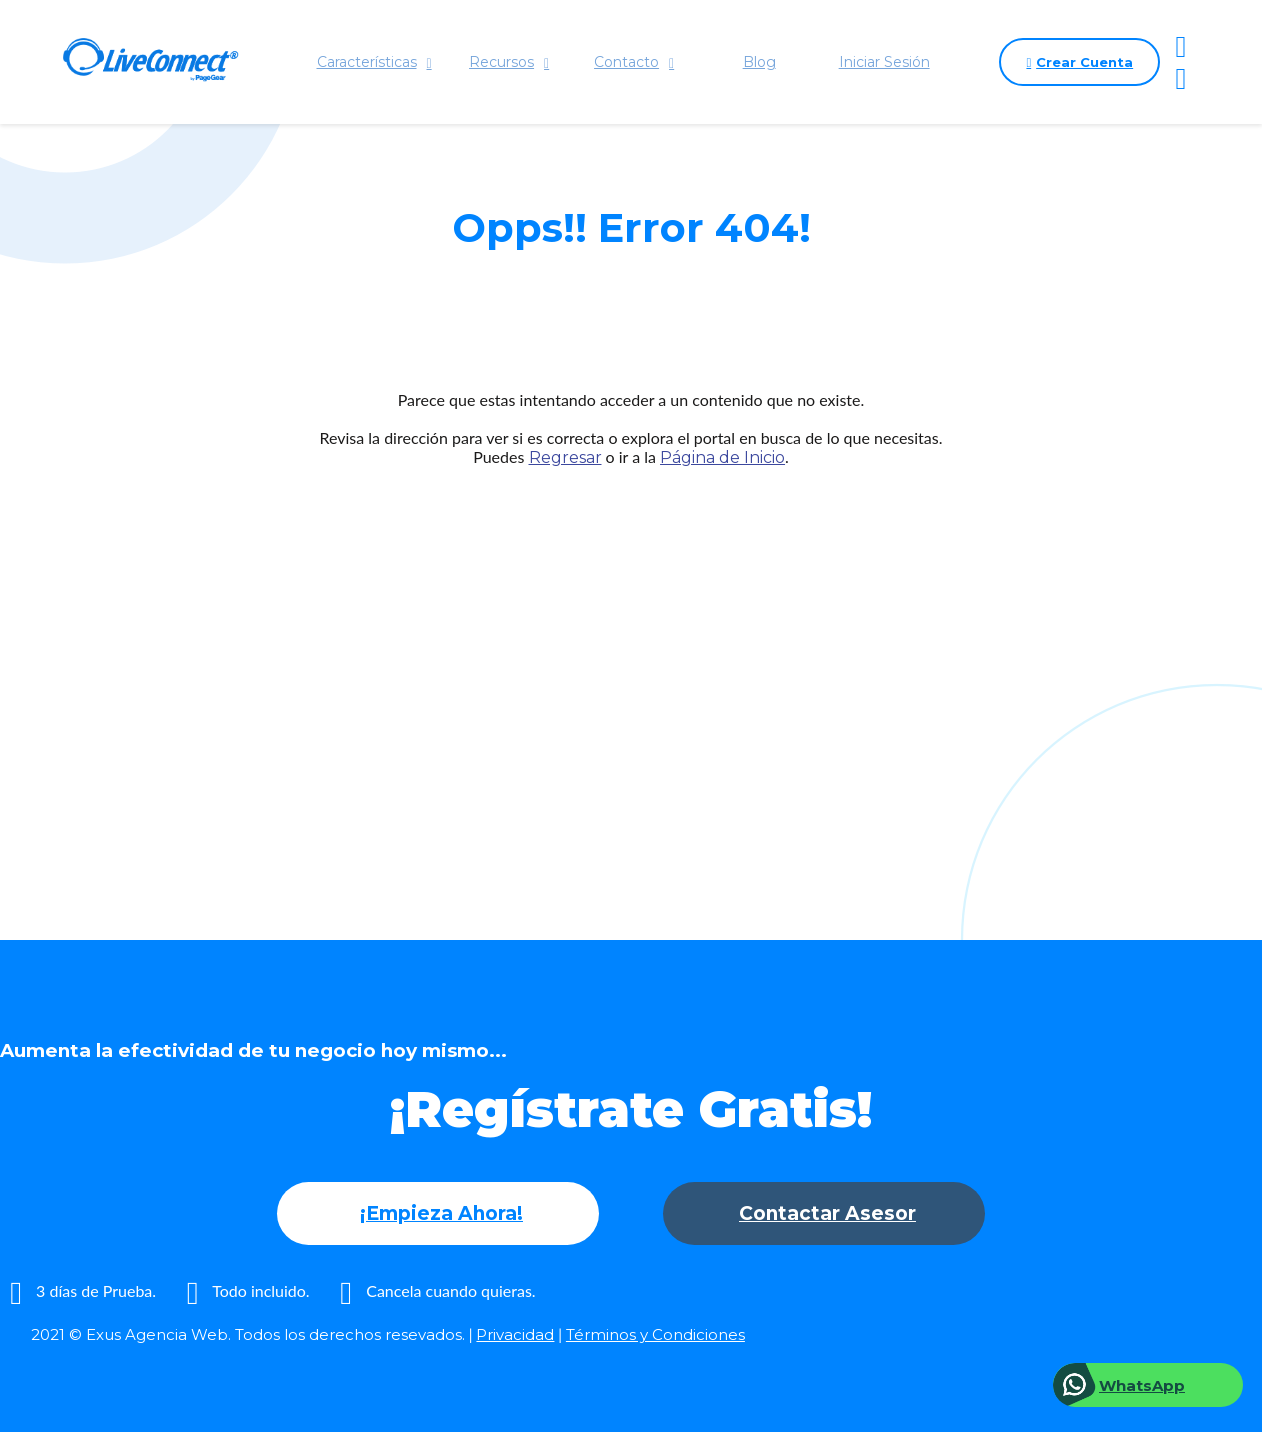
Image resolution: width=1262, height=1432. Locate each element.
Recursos (509, 62)
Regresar (565, 457)
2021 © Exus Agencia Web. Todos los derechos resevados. (248, 1334)
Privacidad (515, 1334)
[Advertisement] (631, 665)
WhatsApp (1142, 1385)
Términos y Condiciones (655, 1334)
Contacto (634, 62)
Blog (759, 62)
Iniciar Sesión (884, 62)
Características (374, 62)
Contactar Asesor (827, 1213)
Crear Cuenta (1079, 62)
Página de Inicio (722, 457)
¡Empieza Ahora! (441, 1213)
